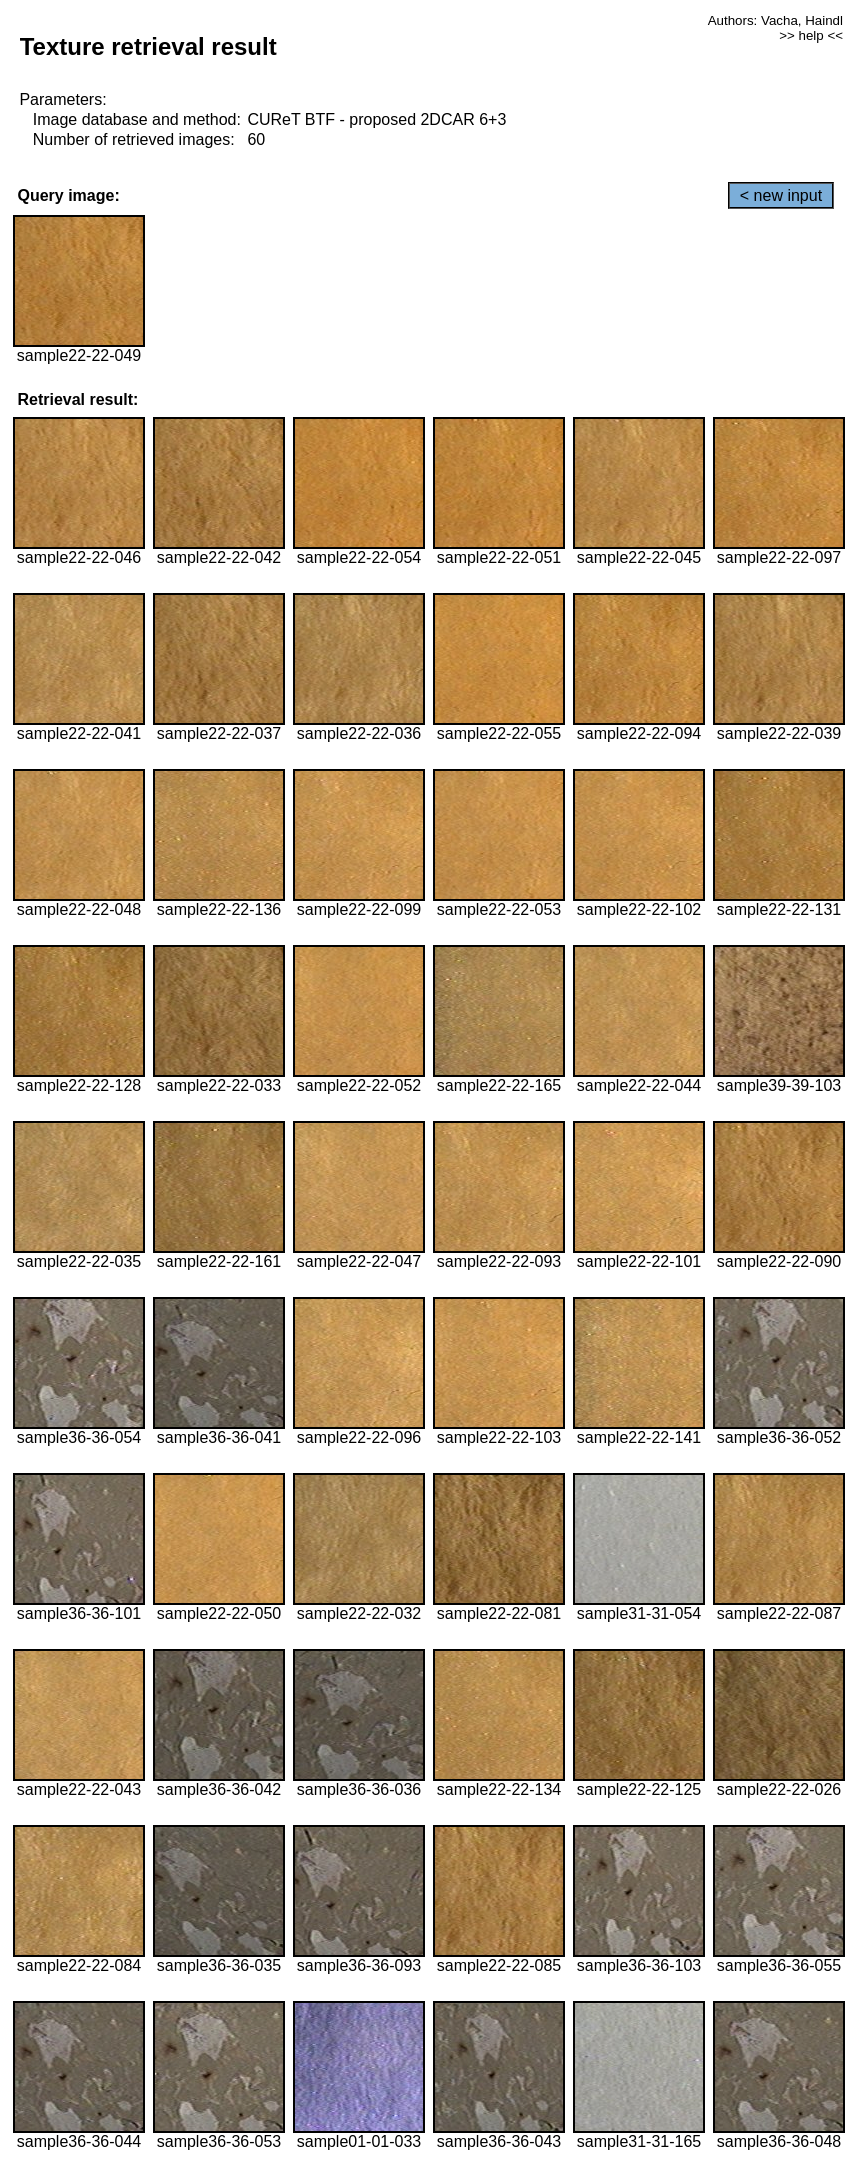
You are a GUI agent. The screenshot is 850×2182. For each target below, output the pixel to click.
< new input (781, 195)
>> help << (811, 35)
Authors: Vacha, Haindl (775, 20)
